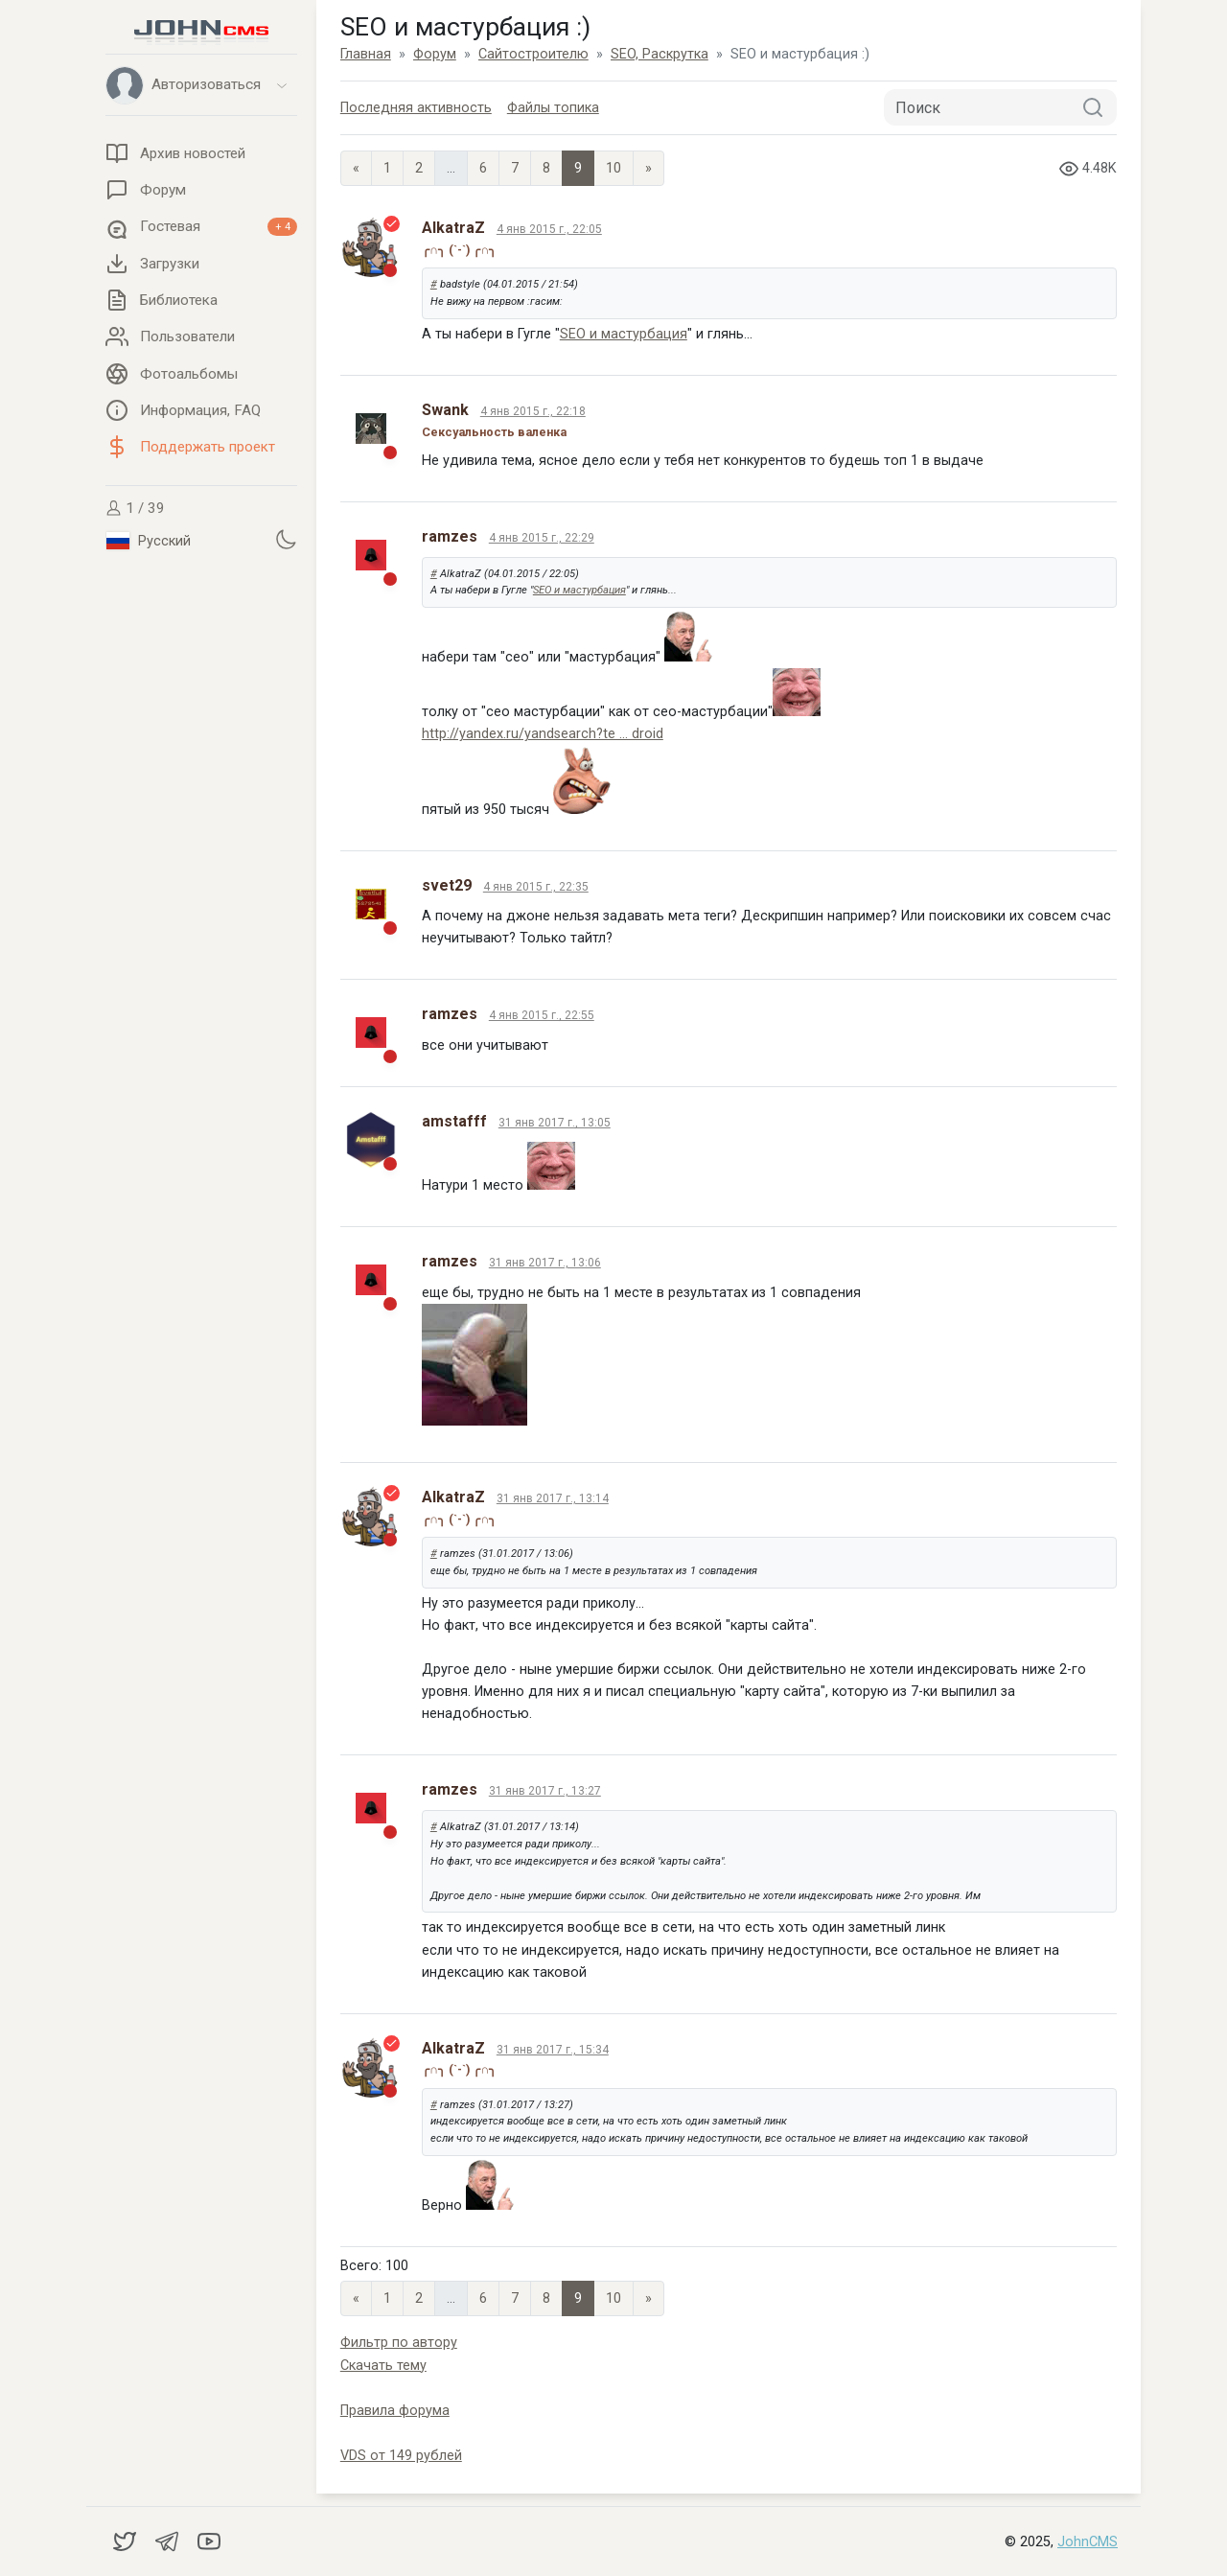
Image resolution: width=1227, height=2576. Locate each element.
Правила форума (395, 2410)
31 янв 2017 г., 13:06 (545, 1262)
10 (613, 168)
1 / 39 (135, 508)
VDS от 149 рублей (401, 2456)
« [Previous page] (356, 168)
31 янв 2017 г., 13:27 (545, 1791)
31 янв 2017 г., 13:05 (554, 1122)
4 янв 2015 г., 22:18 (533, 411)
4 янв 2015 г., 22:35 (536, 886)
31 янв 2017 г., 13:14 (553, 1498)
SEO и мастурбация (623, 334)
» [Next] (648, 168)
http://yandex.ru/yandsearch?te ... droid (542, 734)
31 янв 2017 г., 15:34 (553, 2049)
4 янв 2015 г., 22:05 (549, 229)
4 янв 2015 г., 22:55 (541, 1015)
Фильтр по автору (398, 2342)
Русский (148, 540)
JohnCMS (1087, 2542)
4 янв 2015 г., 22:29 (541, 538)
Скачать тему (383, 2365)
